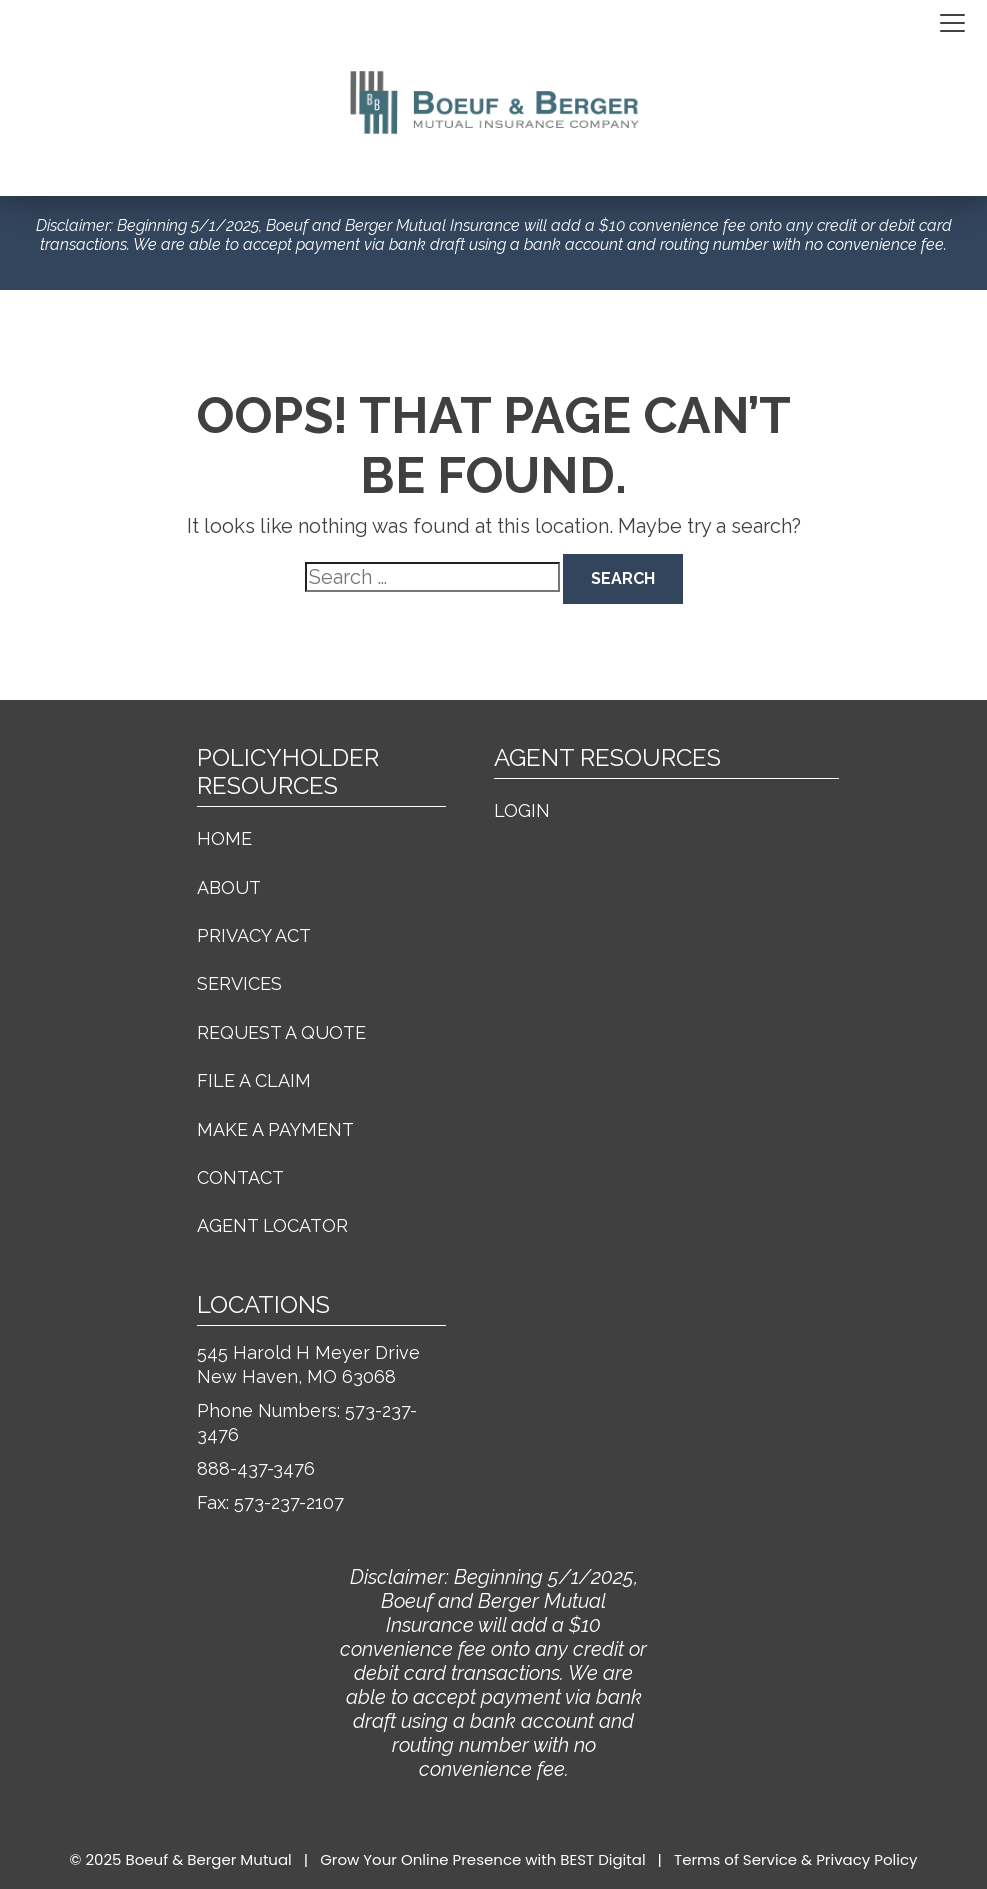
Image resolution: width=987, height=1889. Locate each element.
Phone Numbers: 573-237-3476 (307, 1422)
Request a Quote (281, 1032)
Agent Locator (272, 1225)
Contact (240, 1177)
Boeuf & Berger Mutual (209, 1859)
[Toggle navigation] (952, 24)
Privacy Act (254, 935)
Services (239, 983)
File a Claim (254, 1080)
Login (522, 810)
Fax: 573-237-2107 (270, 1502)
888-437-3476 (256, 1468)
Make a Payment (275, 1129)
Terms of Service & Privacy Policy (795, 1859)
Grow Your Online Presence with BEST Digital (482, 1859)
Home (224, 838)
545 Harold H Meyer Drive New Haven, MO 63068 (308, 1364)
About (229, 887)
